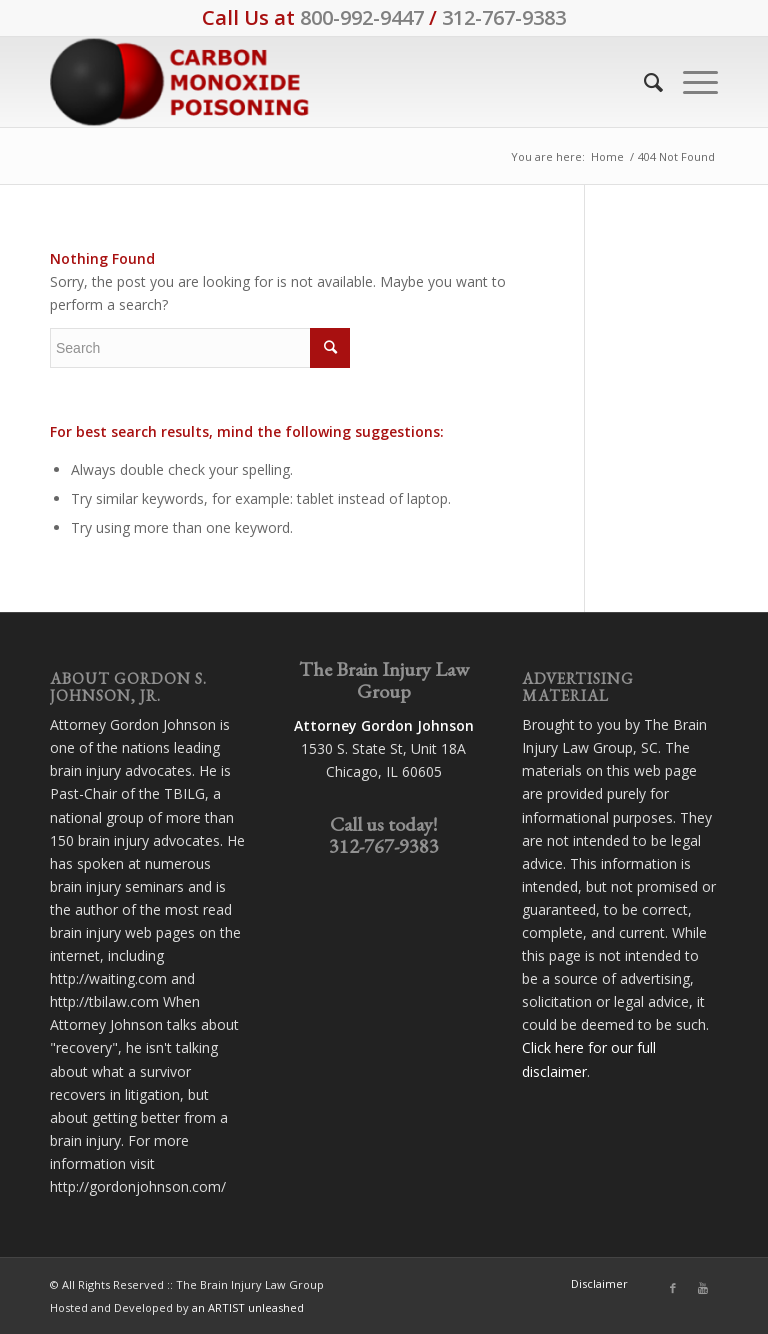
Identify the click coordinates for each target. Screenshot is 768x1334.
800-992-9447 (362, 17)
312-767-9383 (504, 17)
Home (607, 156)
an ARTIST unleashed (248, 1307)
